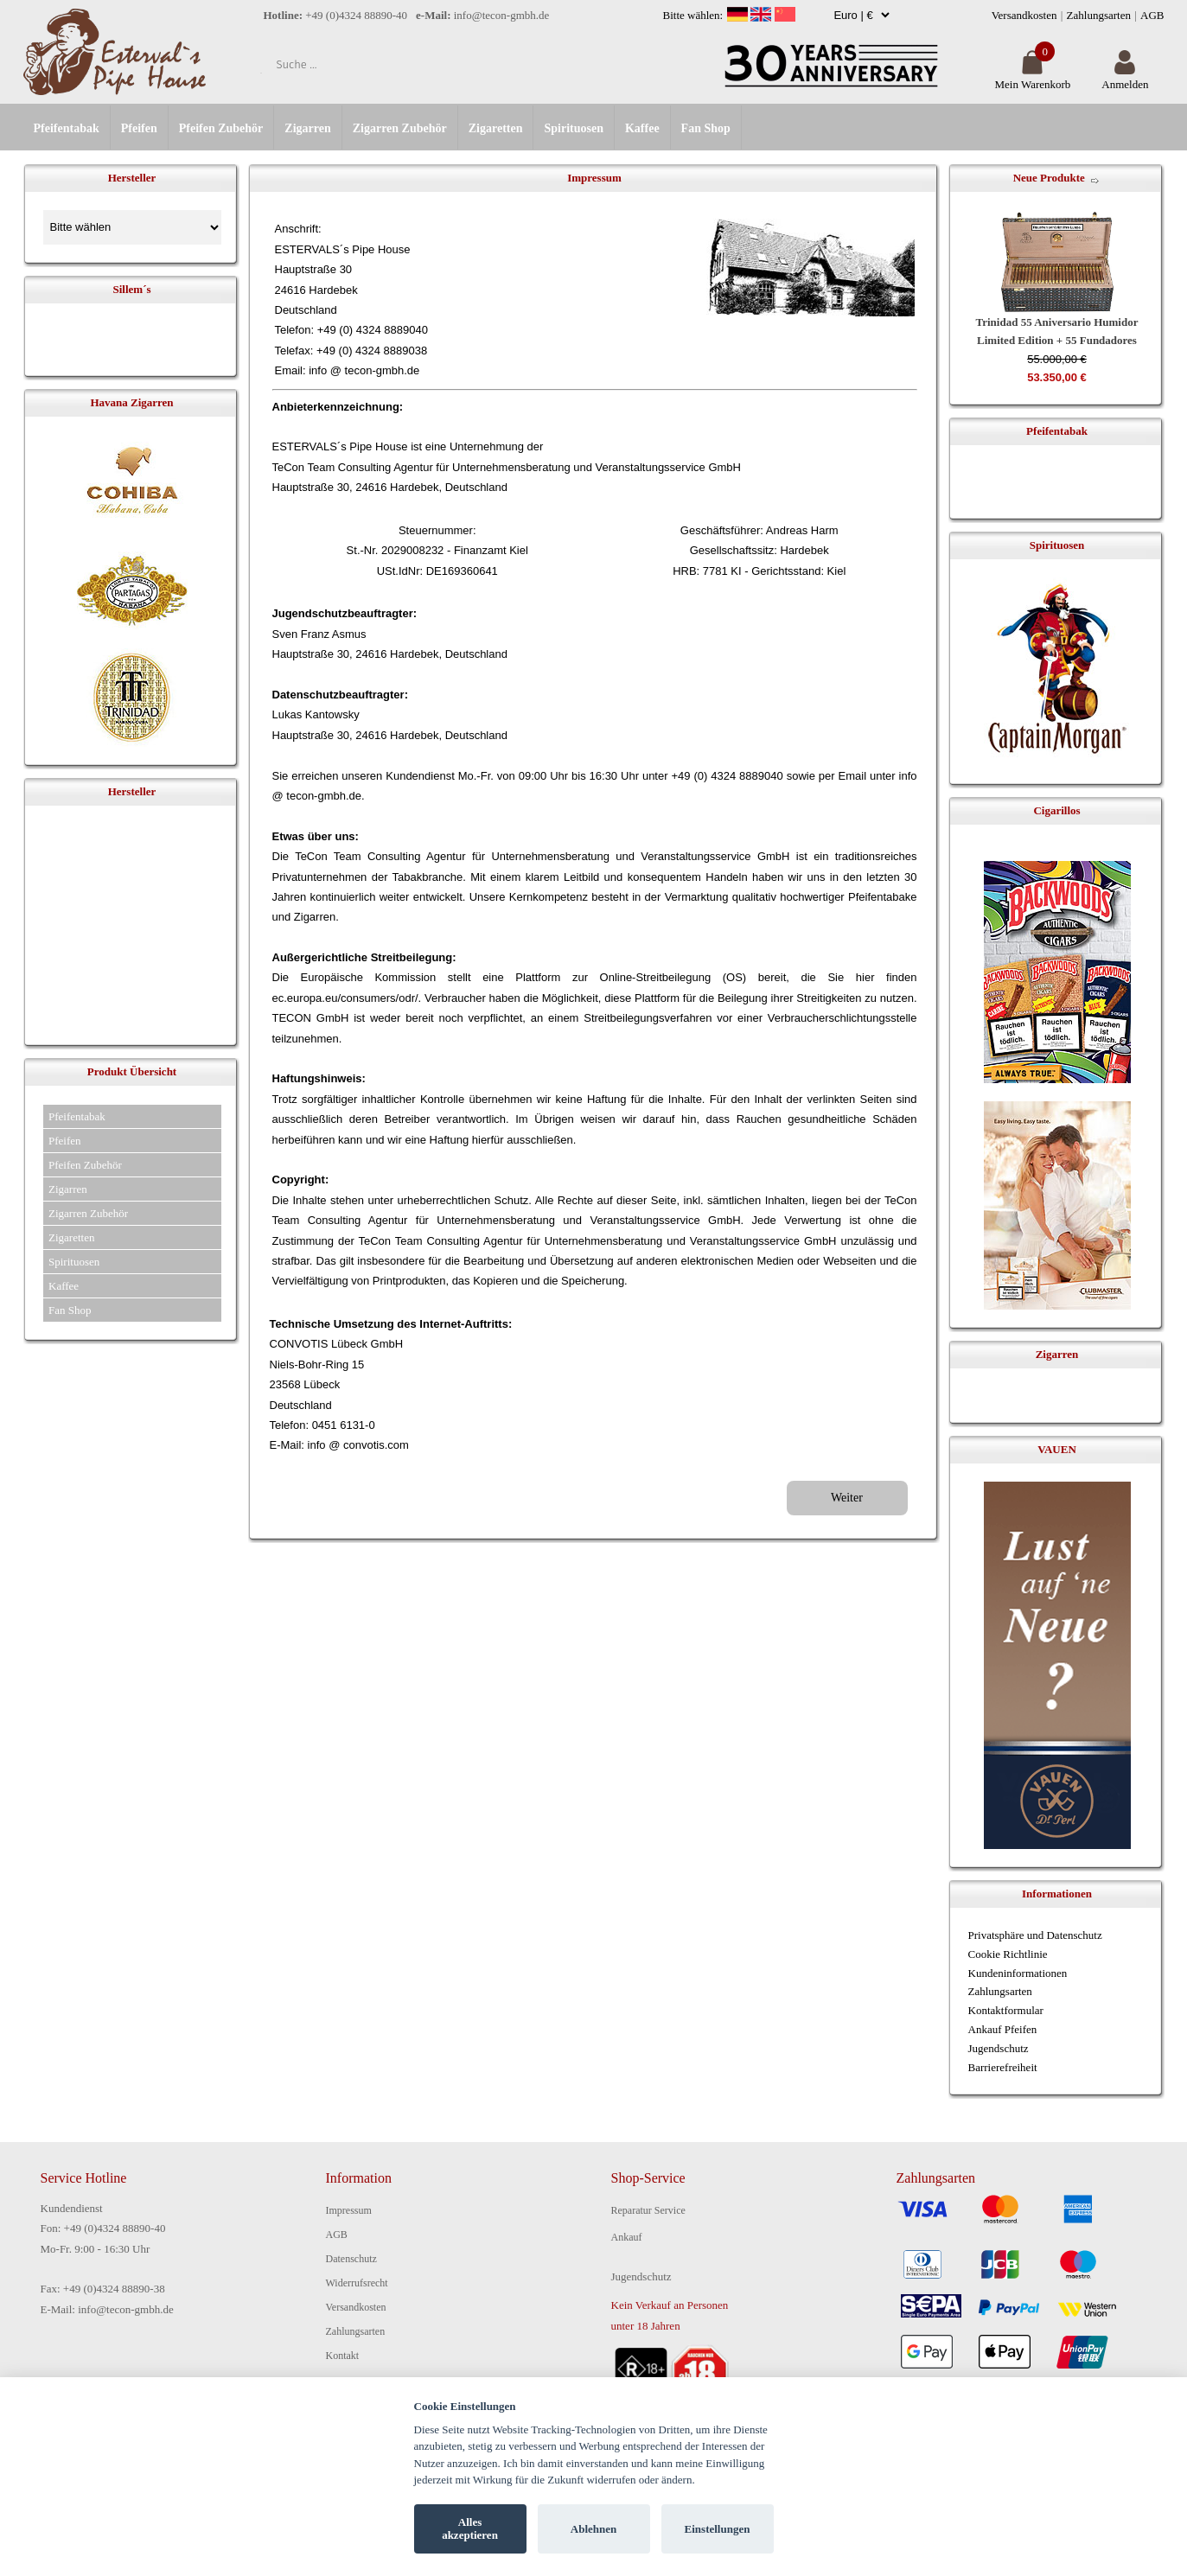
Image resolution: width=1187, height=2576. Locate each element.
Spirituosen (573, 128)
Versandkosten (1024, 15)
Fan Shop (706, 128)
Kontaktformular (1005, 2010)
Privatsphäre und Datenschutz (1035, 1935)
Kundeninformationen (1018, 1973)
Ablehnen (593, 2528)
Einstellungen (717, 2528)
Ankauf (626, 2237)
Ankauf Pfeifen (1002, 2029)
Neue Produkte (1049, 177)
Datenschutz (351, 2259)
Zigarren (307, 128)
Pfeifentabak (66, 128)
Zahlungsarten (1099, 15)
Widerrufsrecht (357, 2283)
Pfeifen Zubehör (221, 128)
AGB (1152, 15)
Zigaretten (496, 128)
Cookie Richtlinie (1008, 1954)
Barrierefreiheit (1002, 2067)
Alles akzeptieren (470, 2528)
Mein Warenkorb (1032, 77)
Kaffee (642, 128)
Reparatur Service (648, 2210)
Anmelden (1124, 77)
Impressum (349, 2210)
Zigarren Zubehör (400, 128)
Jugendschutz (998, 2048)
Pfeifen (139, 128)
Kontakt (343, 2356)
